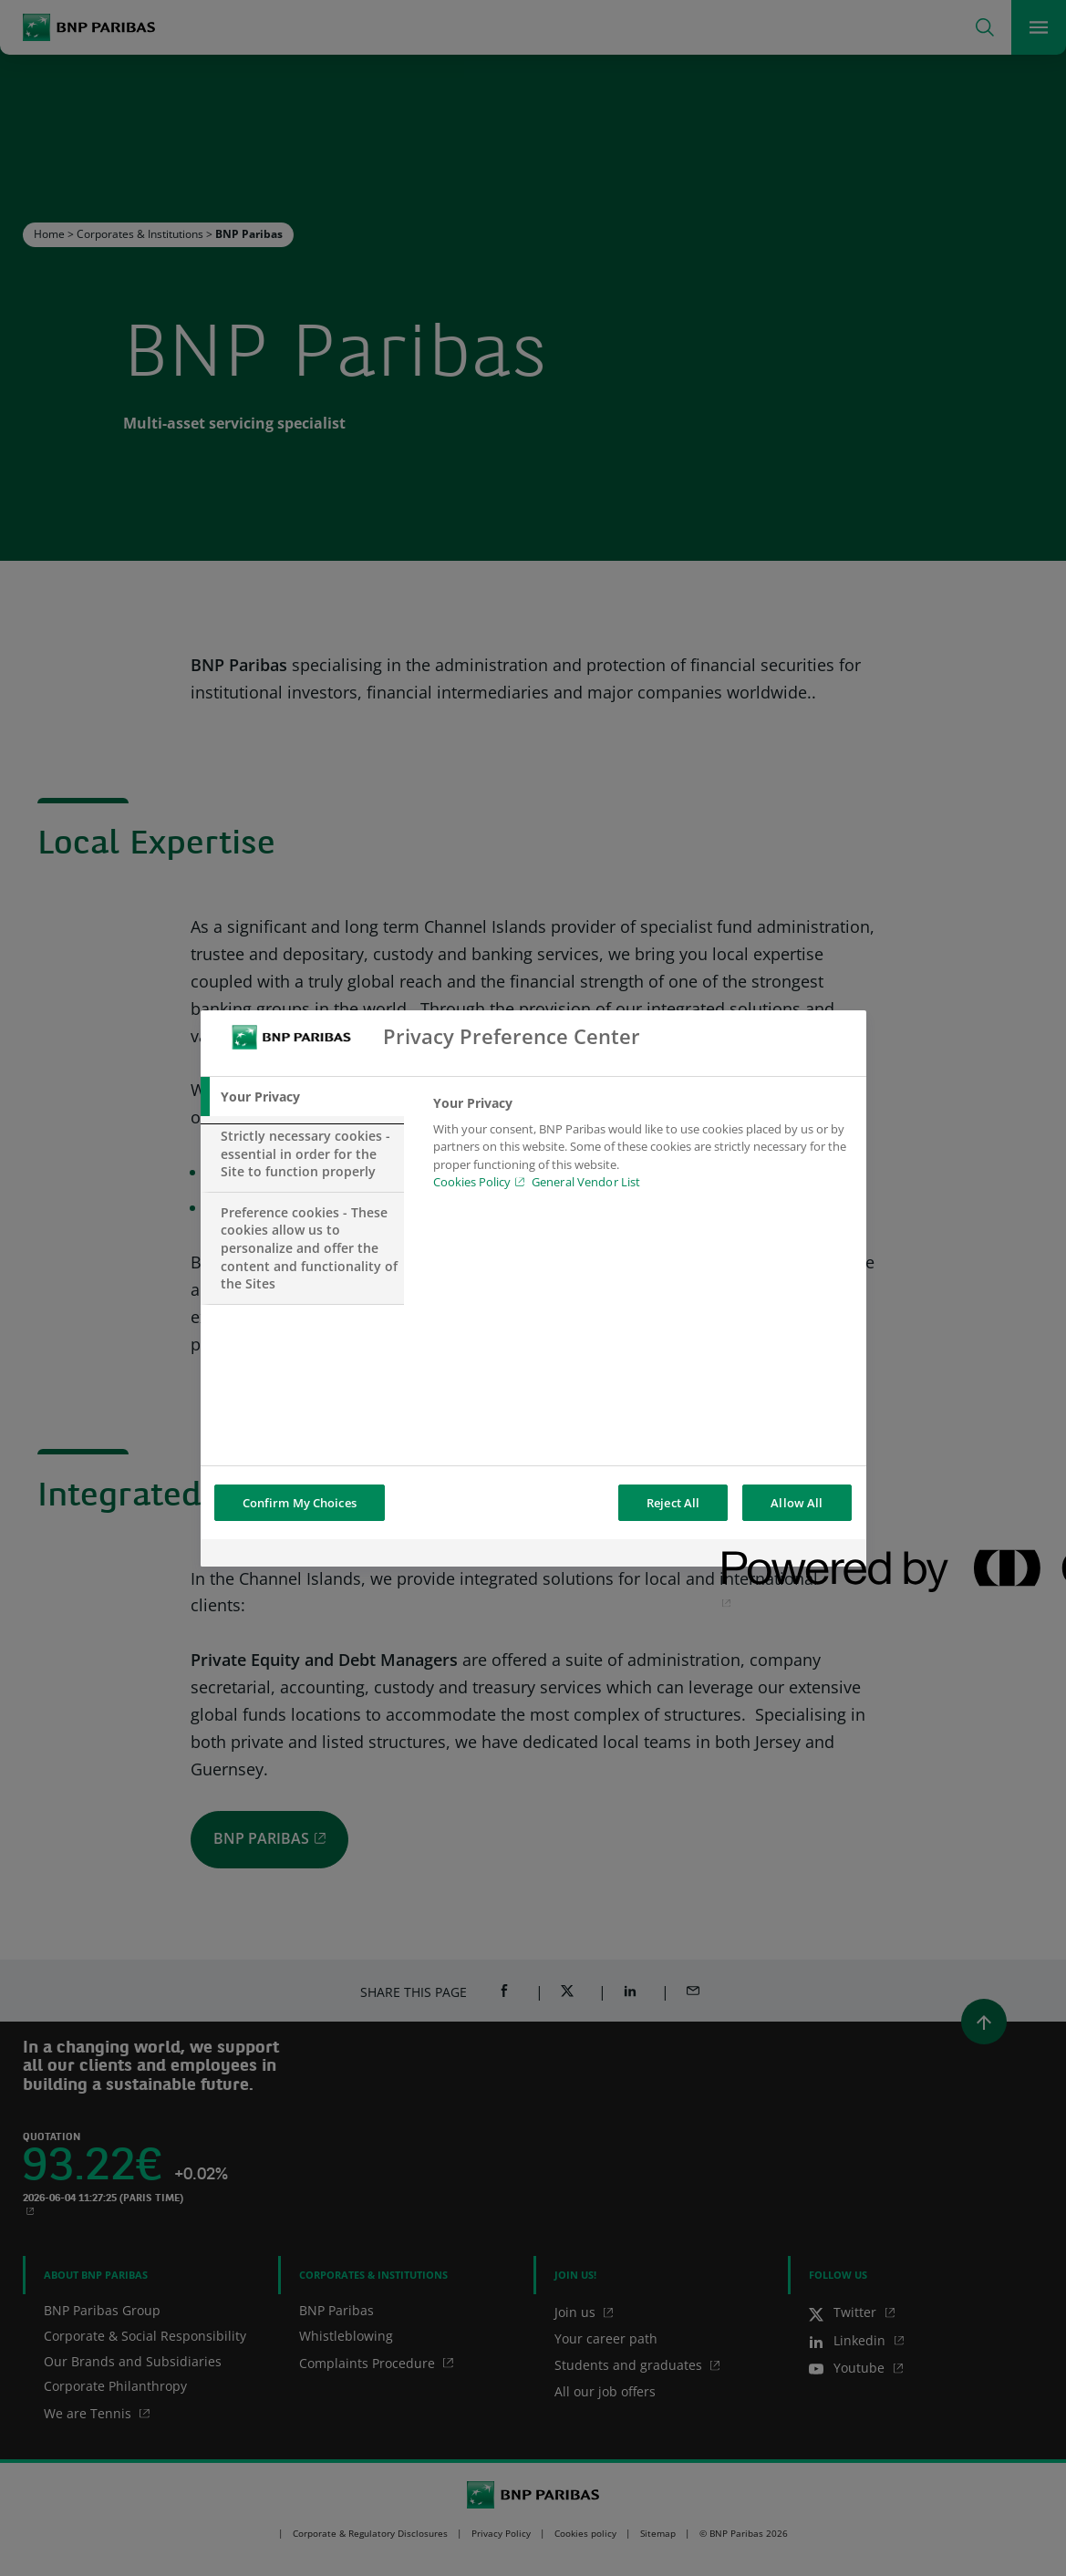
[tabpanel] (641, 1148)
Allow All (797, 1503)
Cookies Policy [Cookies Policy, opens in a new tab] (472, 1182)
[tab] (303, 1097)
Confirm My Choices (300, 1503)
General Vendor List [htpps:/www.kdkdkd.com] (586, 1182)
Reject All (673, 1503)
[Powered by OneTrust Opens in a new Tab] (788, 1555)
